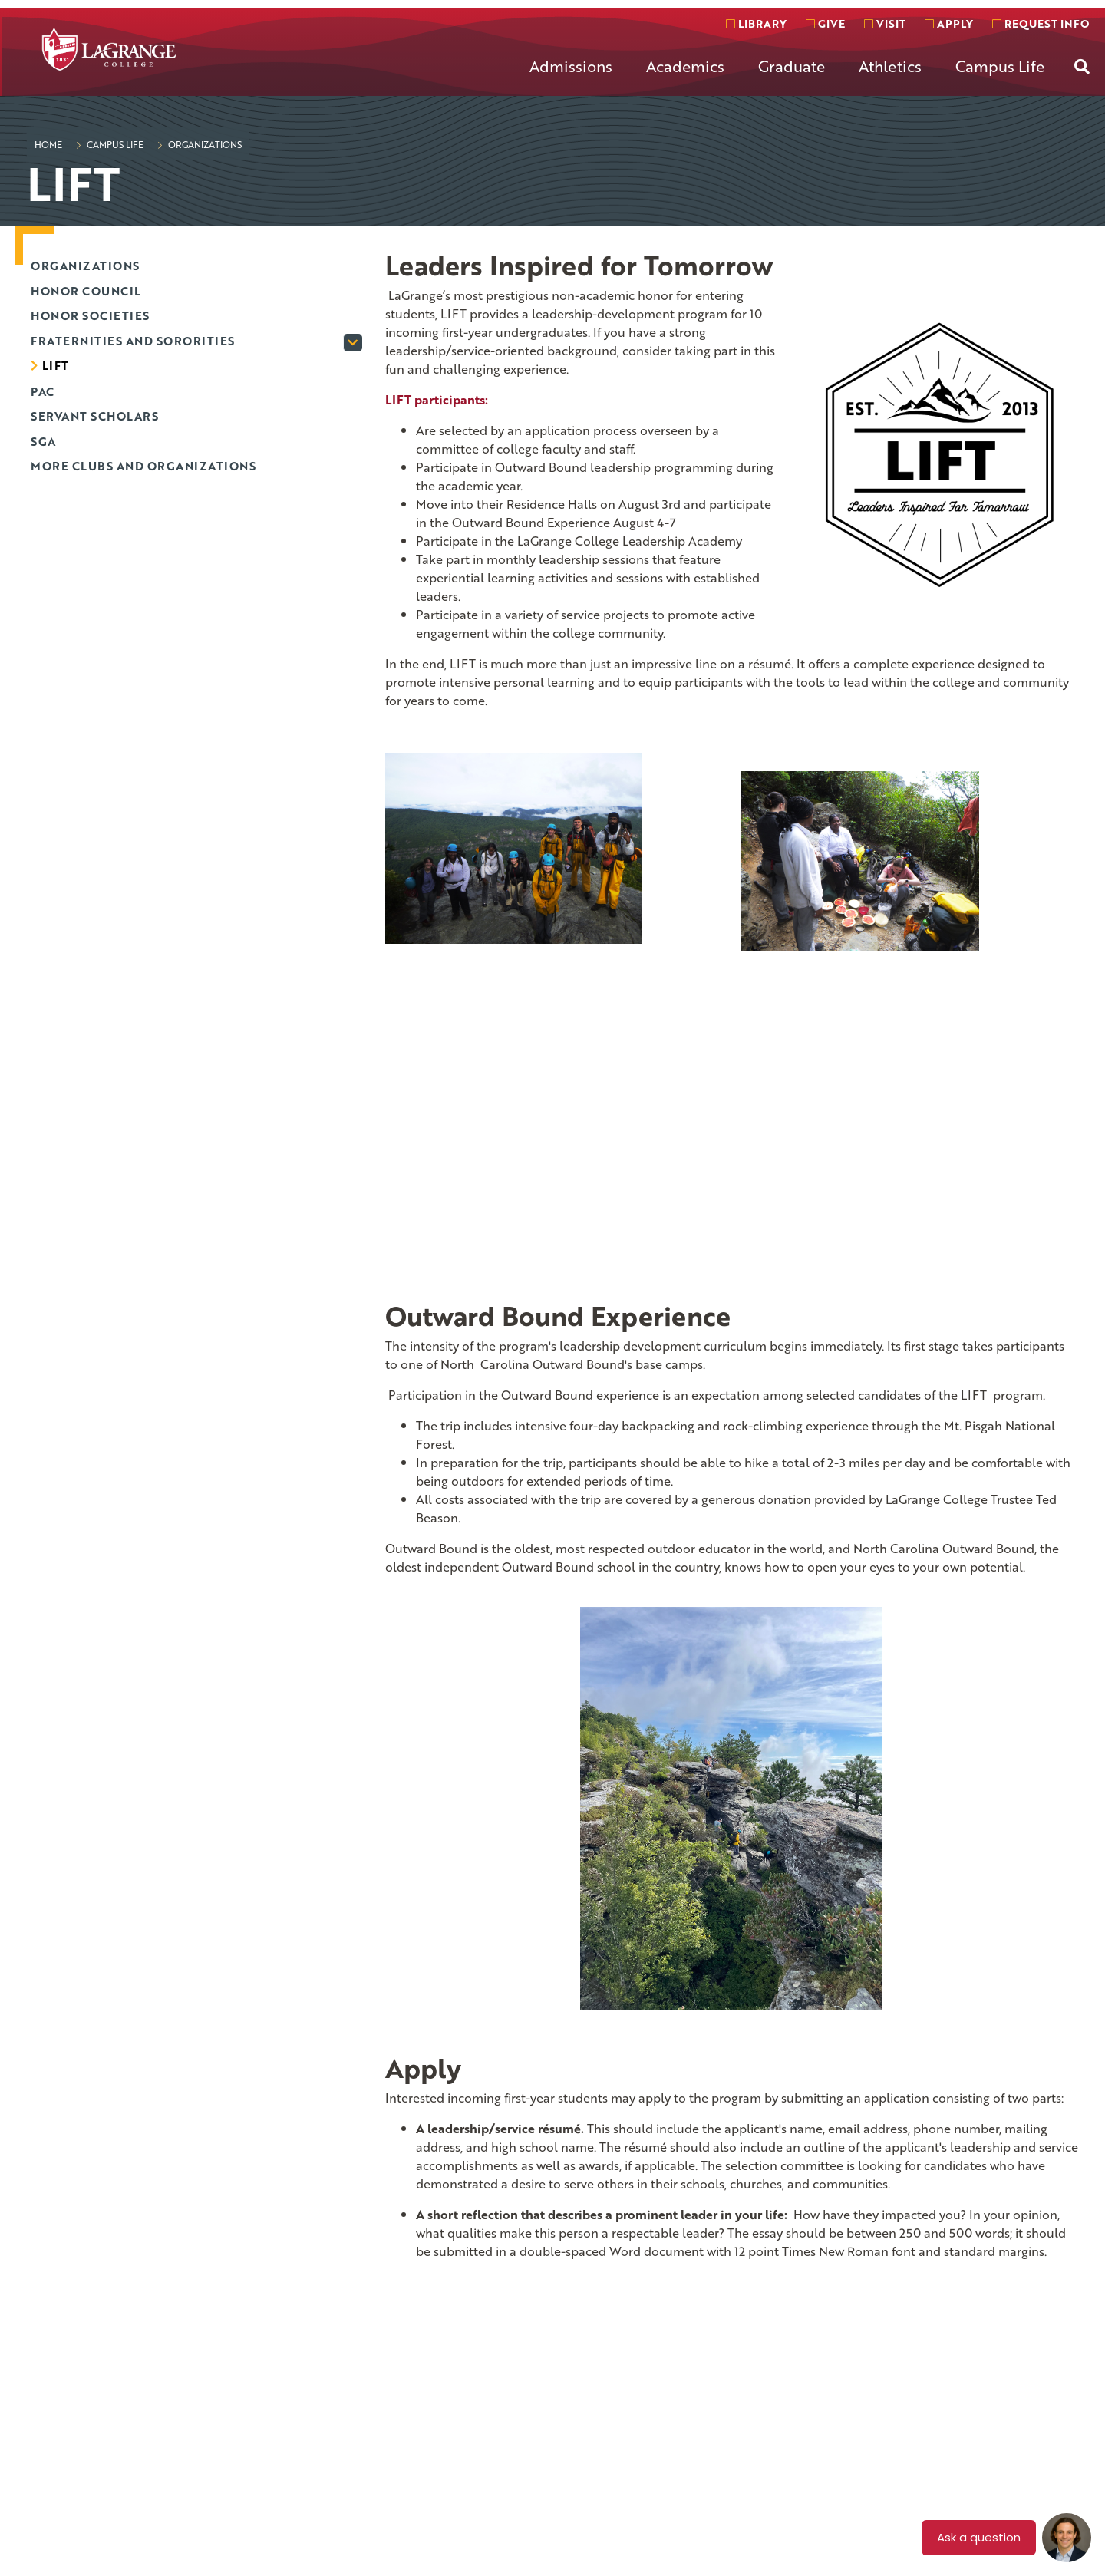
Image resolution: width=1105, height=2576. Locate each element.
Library (756, 23)
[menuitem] (570, 78)
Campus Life (999, 66)
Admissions (570, 66)
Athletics (890, 66)
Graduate (791, 66)
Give (825, 23)
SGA (43, 441)
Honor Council (86, 290)
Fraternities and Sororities (133, 340)
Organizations (204, 144)
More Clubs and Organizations (143, 465)
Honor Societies (90, 315)
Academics (685, 66)
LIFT (55, 365)
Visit (884, 23)
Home (48, 144)
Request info (1040, 23)
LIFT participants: (436, 400)
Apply (949, 23)
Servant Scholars (94, 415)
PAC (42, 391)
